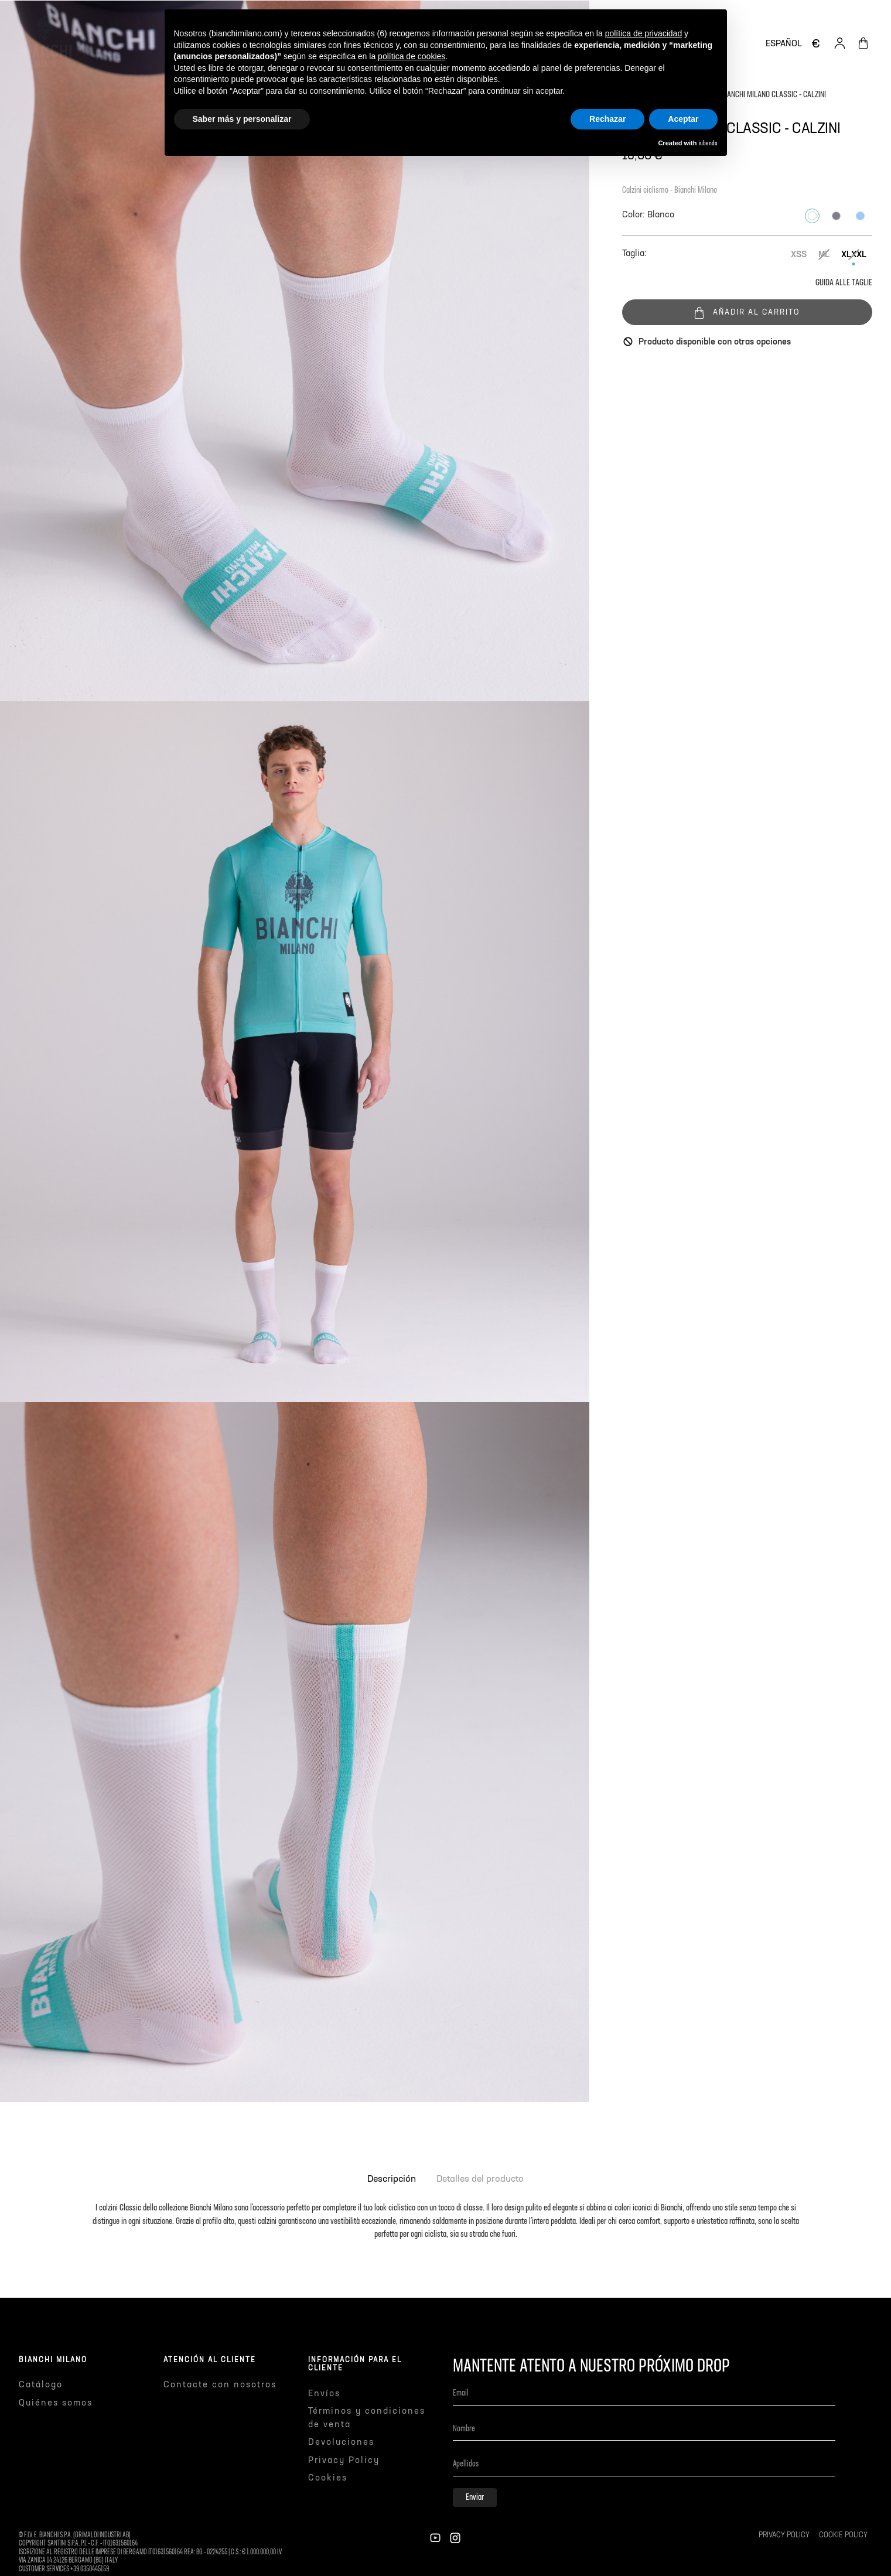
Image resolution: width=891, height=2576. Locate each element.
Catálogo (41, 2384)
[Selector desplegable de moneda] (816, 43)
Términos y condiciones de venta (366, 2418)
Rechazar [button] (607, 119)
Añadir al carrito (747, 312)
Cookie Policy (843, 2535)
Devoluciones (341, 2442)
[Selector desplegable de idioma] (784, 43)
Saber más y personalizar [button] (242, 119)
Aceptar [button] (683, 119)
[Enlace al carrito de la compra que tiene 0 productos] (863, 43)
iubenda (708, 144)
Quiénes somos (56, 2402)
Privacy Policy (344, 2460)
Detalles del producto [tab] (480, 2179)
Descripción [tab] (391, 2179)
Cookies (327, 2477)
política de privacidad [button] (643, 33)
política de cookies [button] (411, 56)
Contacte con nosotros (219, 2384)
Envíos (324, 2393)
